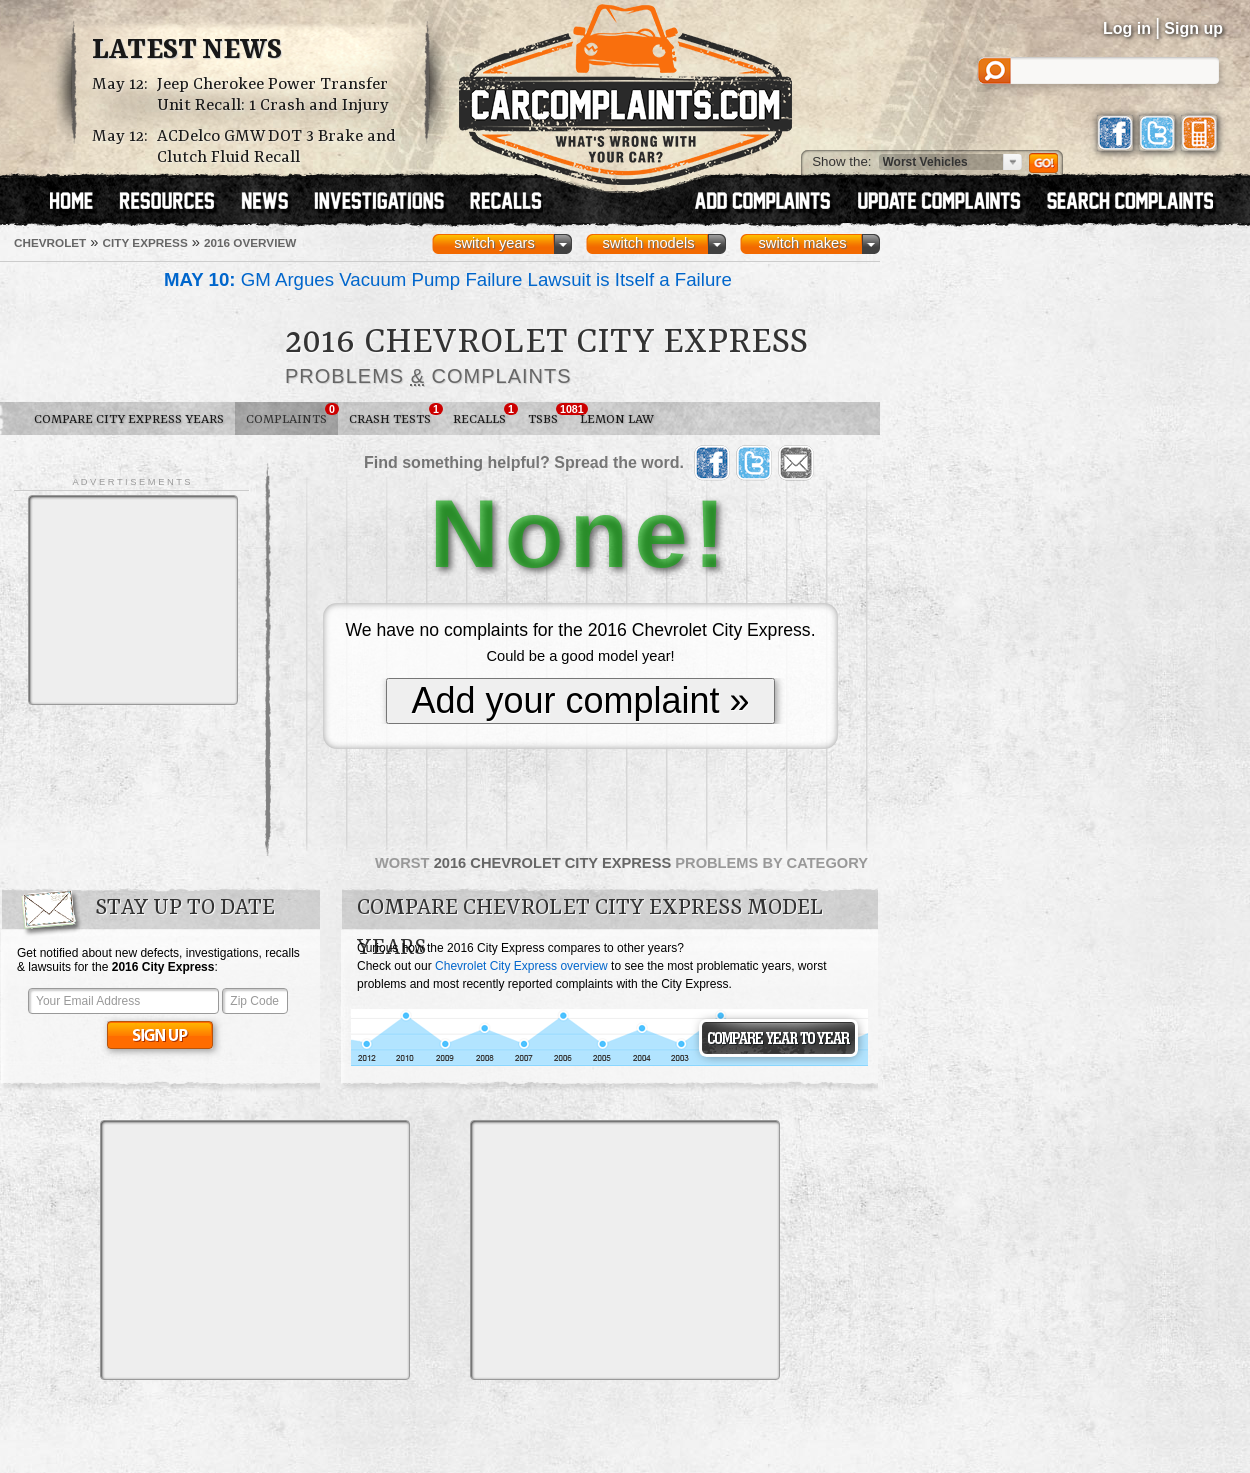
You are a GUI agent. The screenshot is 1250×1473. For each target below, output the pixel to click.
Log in (1127, 28)
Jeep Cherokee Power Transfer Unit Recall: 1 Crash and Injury (273, 95)
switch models (648, 243)
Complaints (292, 415)
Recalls (485, 415)
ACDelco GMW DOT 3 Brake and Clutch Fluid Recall (276, 147)
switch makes (803, 243)
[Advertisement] (133, 600)
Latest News (187, 51)
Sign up (1193, 28)
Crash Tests (395, 415)
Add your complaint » (580, 700)
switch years (494, 243)
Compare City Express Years (129, 419)
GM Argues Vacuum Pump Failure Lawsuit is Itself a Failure (448, 279)
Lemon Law (617, 419)
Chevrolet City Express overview (521, 966)
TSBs (548, 415)
